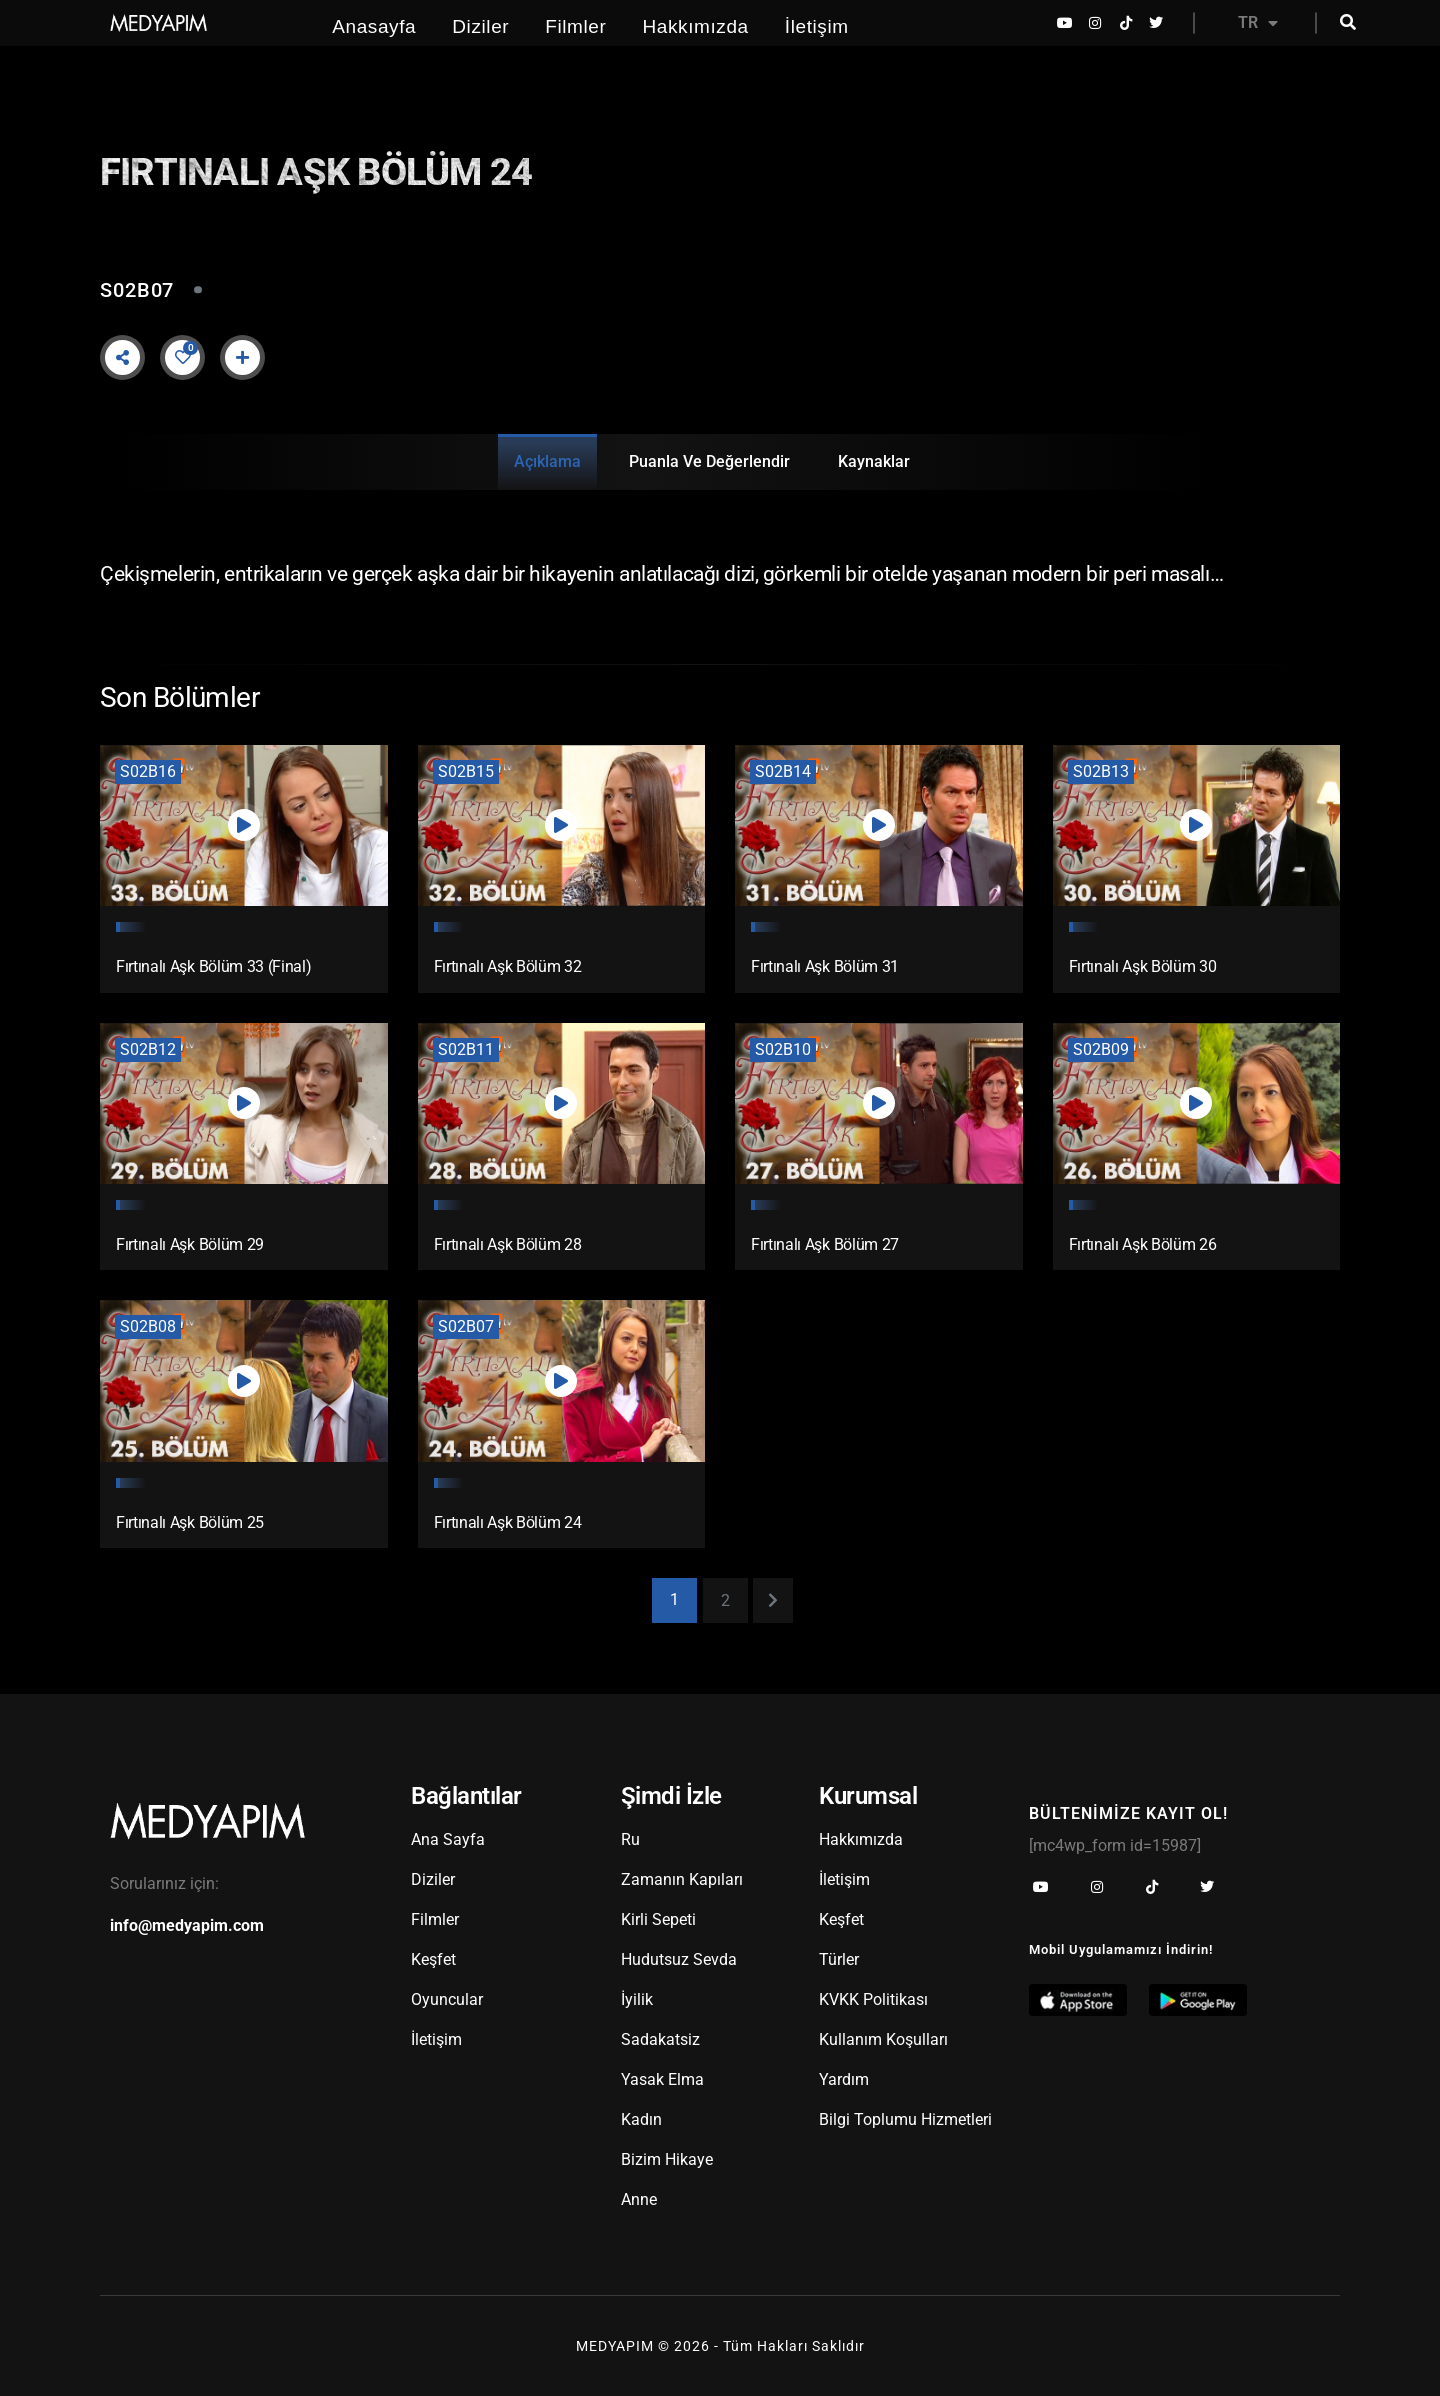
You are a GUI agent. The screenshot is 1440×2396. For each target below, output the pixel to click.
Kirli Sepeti (658, 1918)
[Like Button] (183, 357)
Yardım (844, 2078)
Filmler (575, 26)
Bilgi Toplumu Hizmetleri (905, 2118)
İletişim (817, 26)
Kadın (641, 2118)
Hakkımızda (695, 26)
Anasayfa (374, 26)
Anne (639, 2198)
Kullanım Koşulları (883, 2038)
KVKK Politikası (873, 1998)
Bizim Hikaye (667, 2158)
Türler (839, 1958)
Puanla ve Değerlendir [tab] (709, 461)
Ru (630, 1838)
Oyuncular (447, 1998)
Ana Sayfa (448, 1838)
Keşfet (433, 1958)
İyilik (637, 1998)
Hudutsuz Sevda (679, 1958)
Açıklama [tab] (547, 461)
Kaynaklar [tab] (874, 461)
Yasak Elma (662, 2078)
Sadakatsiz (660, 2038)
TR (1258, 23)
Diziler (480, 26)
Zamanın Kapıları (682, 1878)
